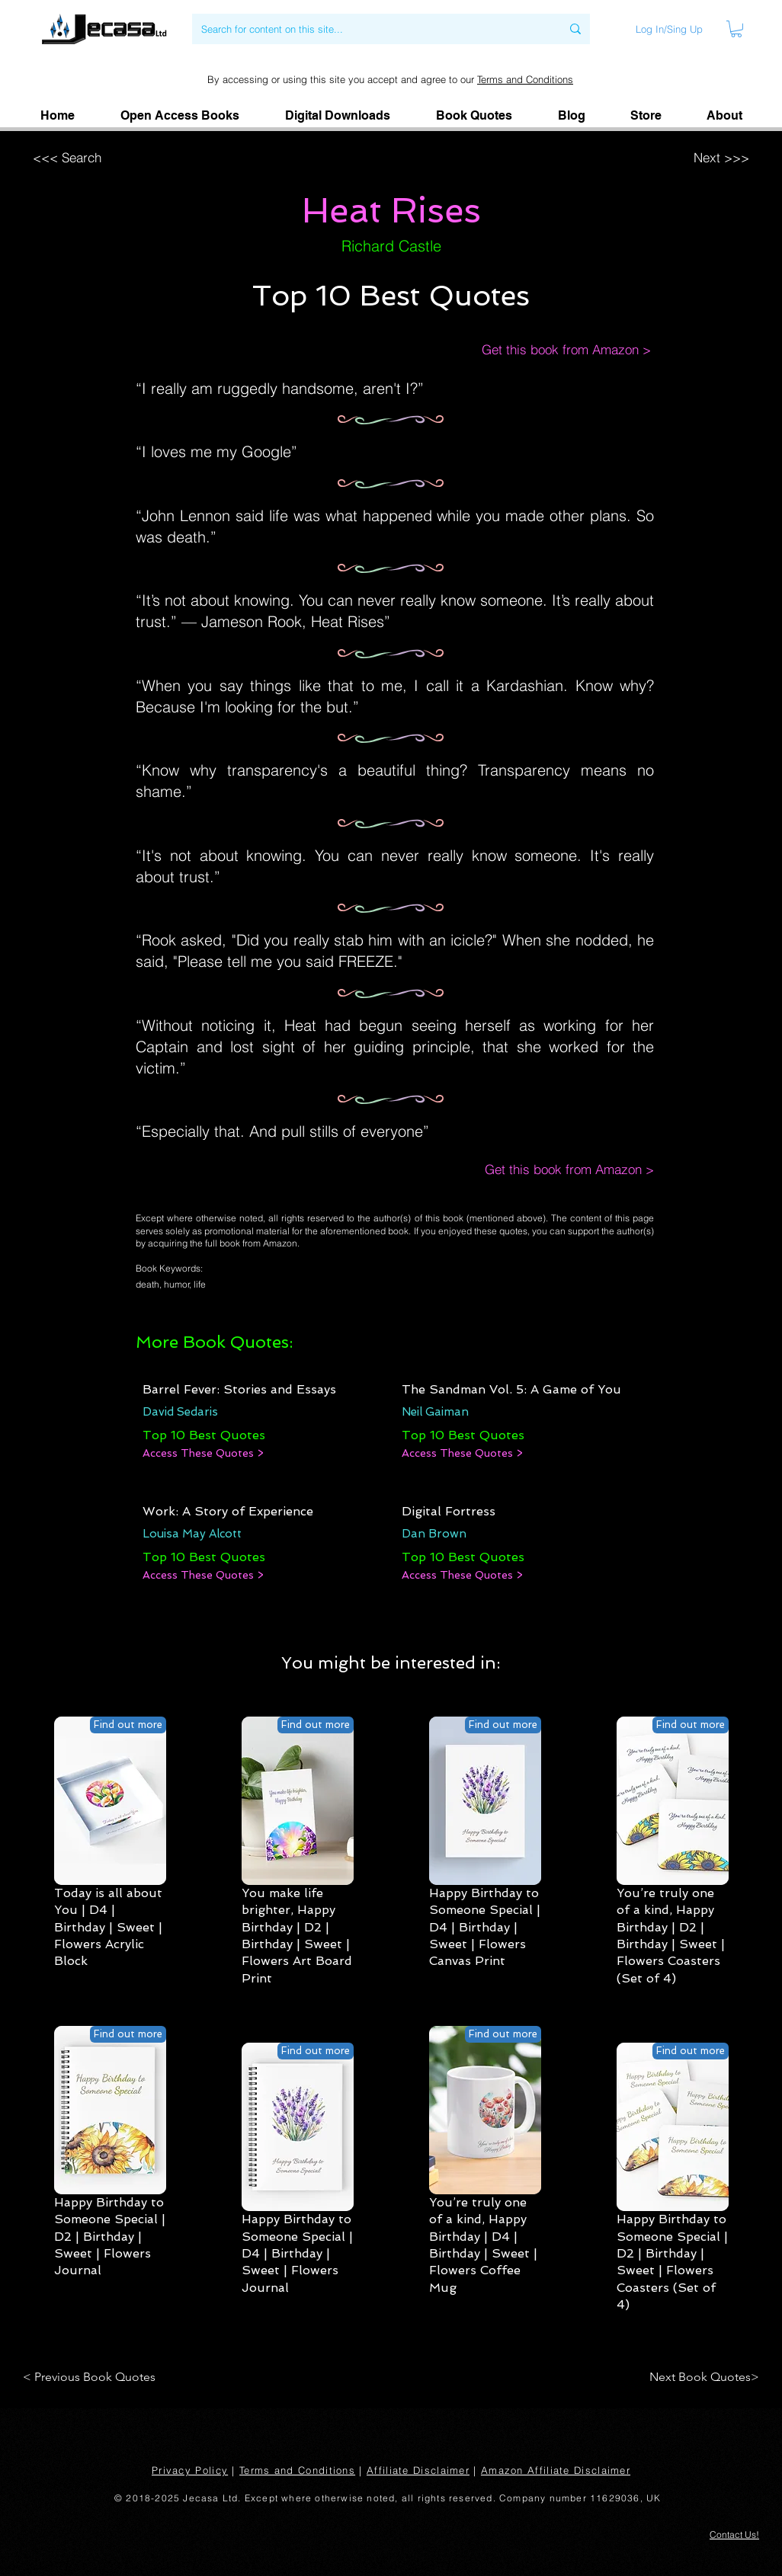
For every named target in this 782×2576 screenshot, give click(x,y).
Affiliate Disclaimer (418, 2470)
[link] (736, 29)
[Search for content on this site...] (369, 29)
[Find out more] (128, 1725)
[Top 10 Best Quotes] (204, 1435)
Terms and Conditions (525, 79)
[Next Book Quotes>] (699, 2377)
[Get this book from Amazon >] (550, 350)
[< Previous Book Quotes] (92, 2377)
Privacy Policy (190, 2470)
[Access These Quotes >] (203, 1453)
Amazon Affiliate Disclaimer (555, 2470)
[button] (724, 116)
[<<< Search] (128, 157)
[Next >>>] (651, 157)
